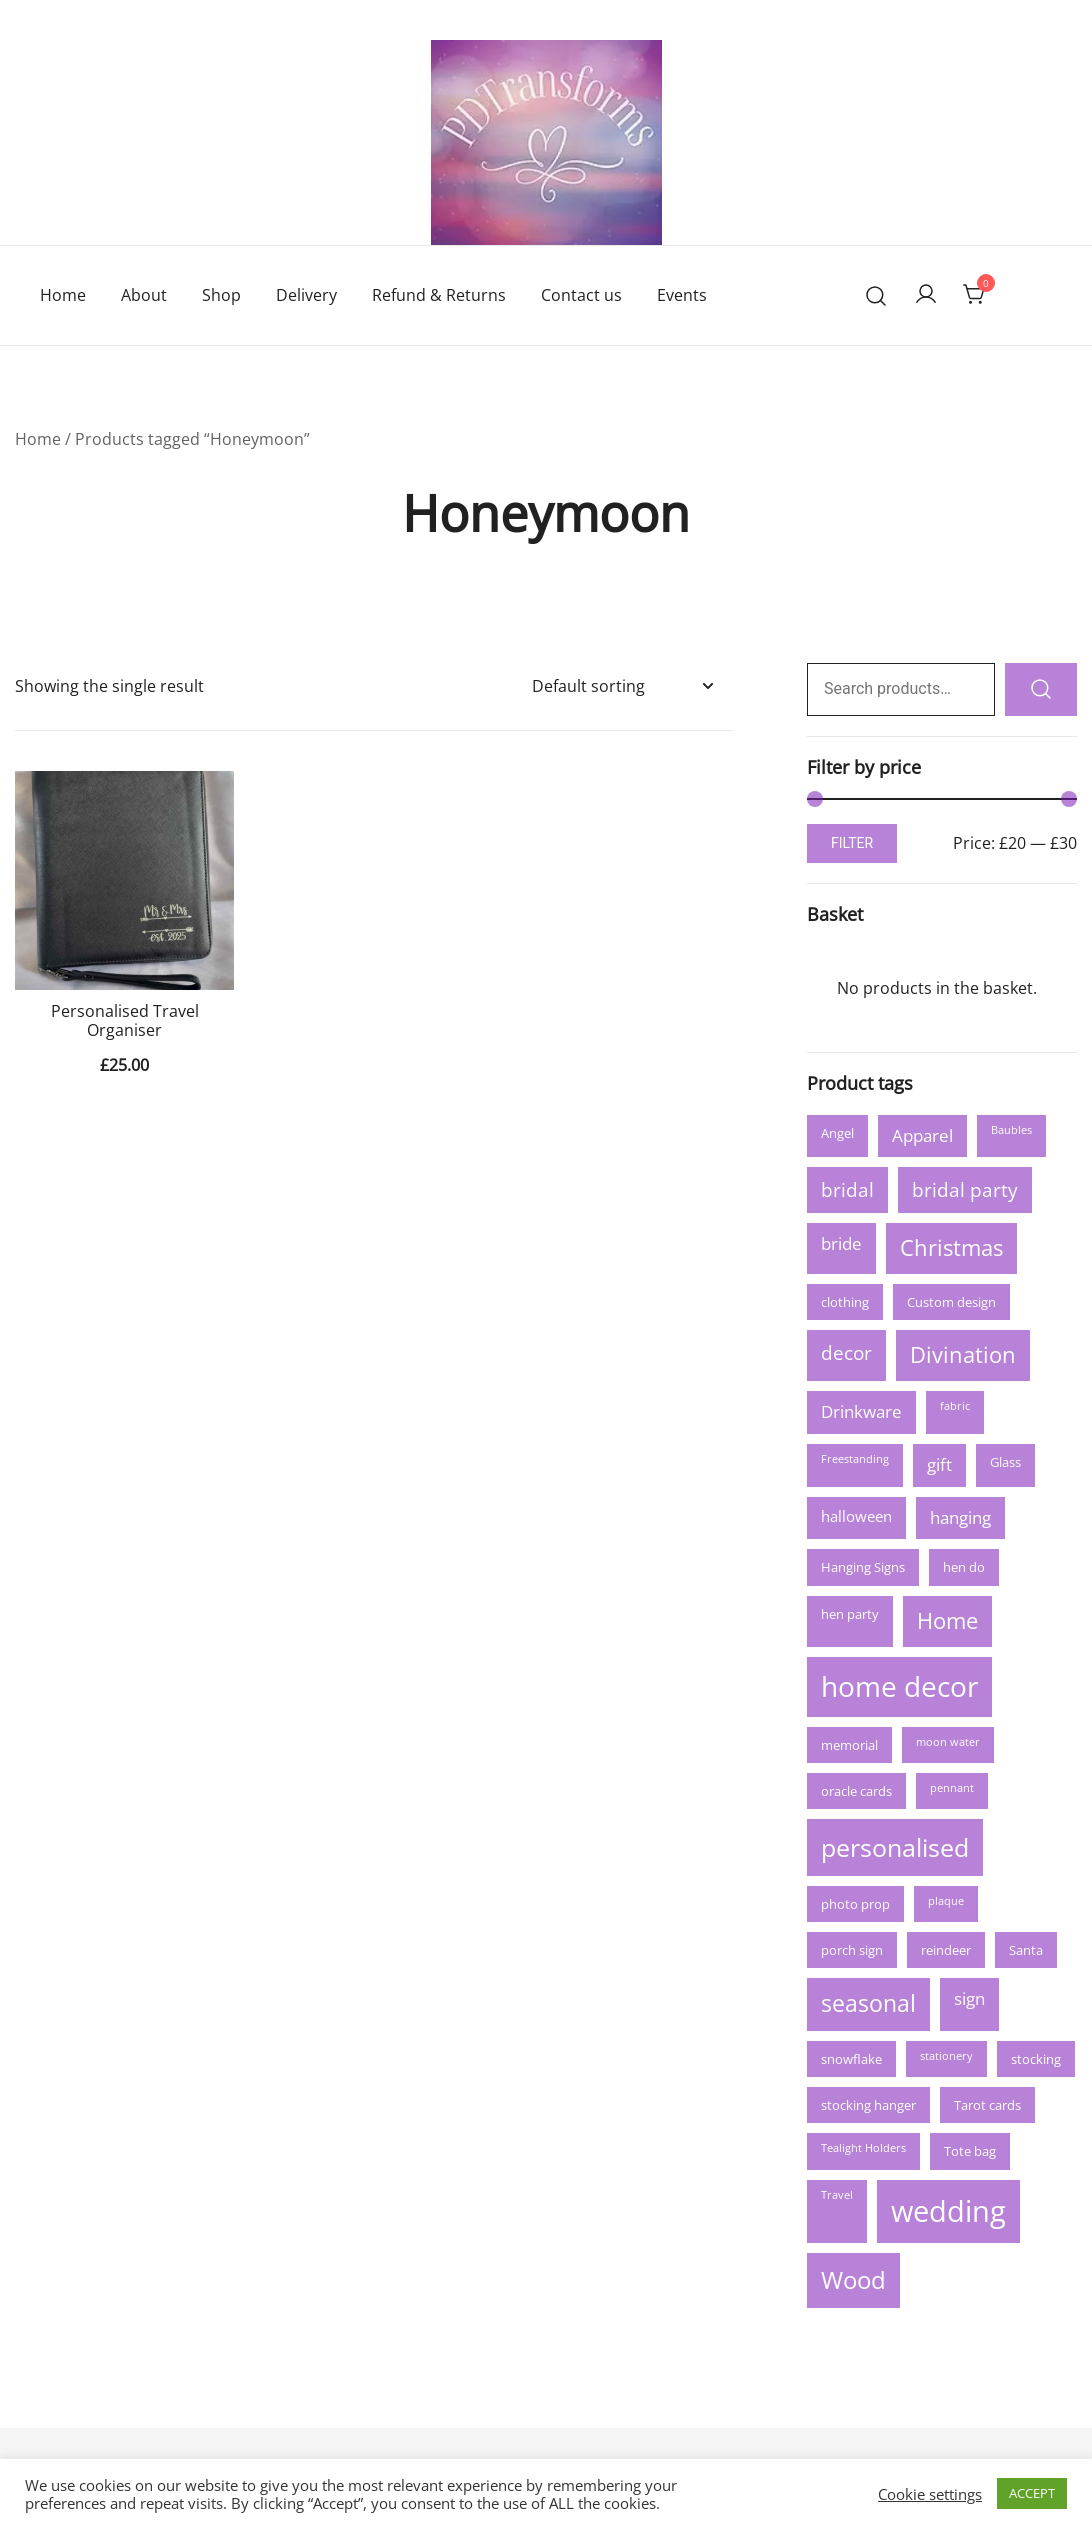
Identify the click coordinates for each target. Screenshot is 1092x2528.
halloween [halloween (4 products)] (856, 1516)
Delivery (306, 295)
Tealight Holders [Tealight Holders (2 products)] (863, 2148)
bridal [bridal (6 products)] (847, 1189)
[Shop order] (622, 686)
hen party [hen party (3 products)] (850, 1614)
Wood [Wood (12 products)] (853, 2279)
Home (63, 295)
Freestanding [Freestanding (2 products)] (855, 1459)
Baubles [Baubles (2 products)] (1011, 1130)
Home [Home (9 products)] (947, 1620)
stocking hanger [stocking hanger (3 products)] (868, 2105)
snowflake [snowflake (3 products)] (851, 2059)
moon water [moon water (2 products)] (948, 1742)
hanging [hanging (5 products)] (960, 1517)
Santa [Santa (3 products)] (1026, 1950)
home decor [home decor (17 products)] (899, 1686)
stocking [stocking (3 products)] (1036, 2059)
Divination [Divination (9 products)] (963, 1354)
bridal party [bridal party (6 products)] (965, 1189)
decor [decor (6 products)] (846, 1352)
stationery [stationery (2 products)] (946, 2056)
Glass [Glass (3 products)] (1005, 1462)
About (144, 295)
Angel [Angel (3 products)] (837, 1133)
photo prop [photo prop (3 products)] (855, 1904)
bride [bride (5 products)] (841, 1243)
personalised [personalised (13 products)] (895, 1847)
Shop (221, 295)
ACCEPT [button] (1032, 2493)
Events (682, 295)
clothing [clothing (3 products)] (845, 1302)
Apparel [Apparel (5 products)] (922, 1135)
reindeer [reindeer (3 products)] (946, 1950)
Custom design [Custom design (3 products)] (951, 1302)
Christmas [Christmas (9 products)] (951, 1247)
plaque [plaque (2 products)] (946, 1901)
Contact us (581, 295)
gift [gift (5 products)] (939, 1464)
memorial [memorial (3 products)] (849, 1745)
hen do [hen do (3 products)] (964, 1567)
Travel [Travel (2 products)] (837, 2195)
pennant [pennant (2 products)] (952, 1788)
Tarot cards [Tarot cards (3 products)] (987, 2105)
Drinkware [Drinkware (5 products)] (861, 1411)
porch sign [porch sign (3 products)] (852, 1950)
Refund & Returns (439, 295)
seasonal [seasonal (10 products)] (868, 2003)
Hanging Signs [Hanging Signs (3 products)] (863, 1567)
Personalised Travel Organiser (125, 1020)
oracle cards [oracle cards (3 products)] (856, 1791)
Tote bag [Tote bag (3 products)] (970, 2151)
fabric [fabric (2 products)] (955, 1406)
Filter (852, 843)
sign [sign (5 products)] (969, 1998)
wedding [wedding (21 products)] (948, 2211)
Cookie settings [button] (930, 2494)
